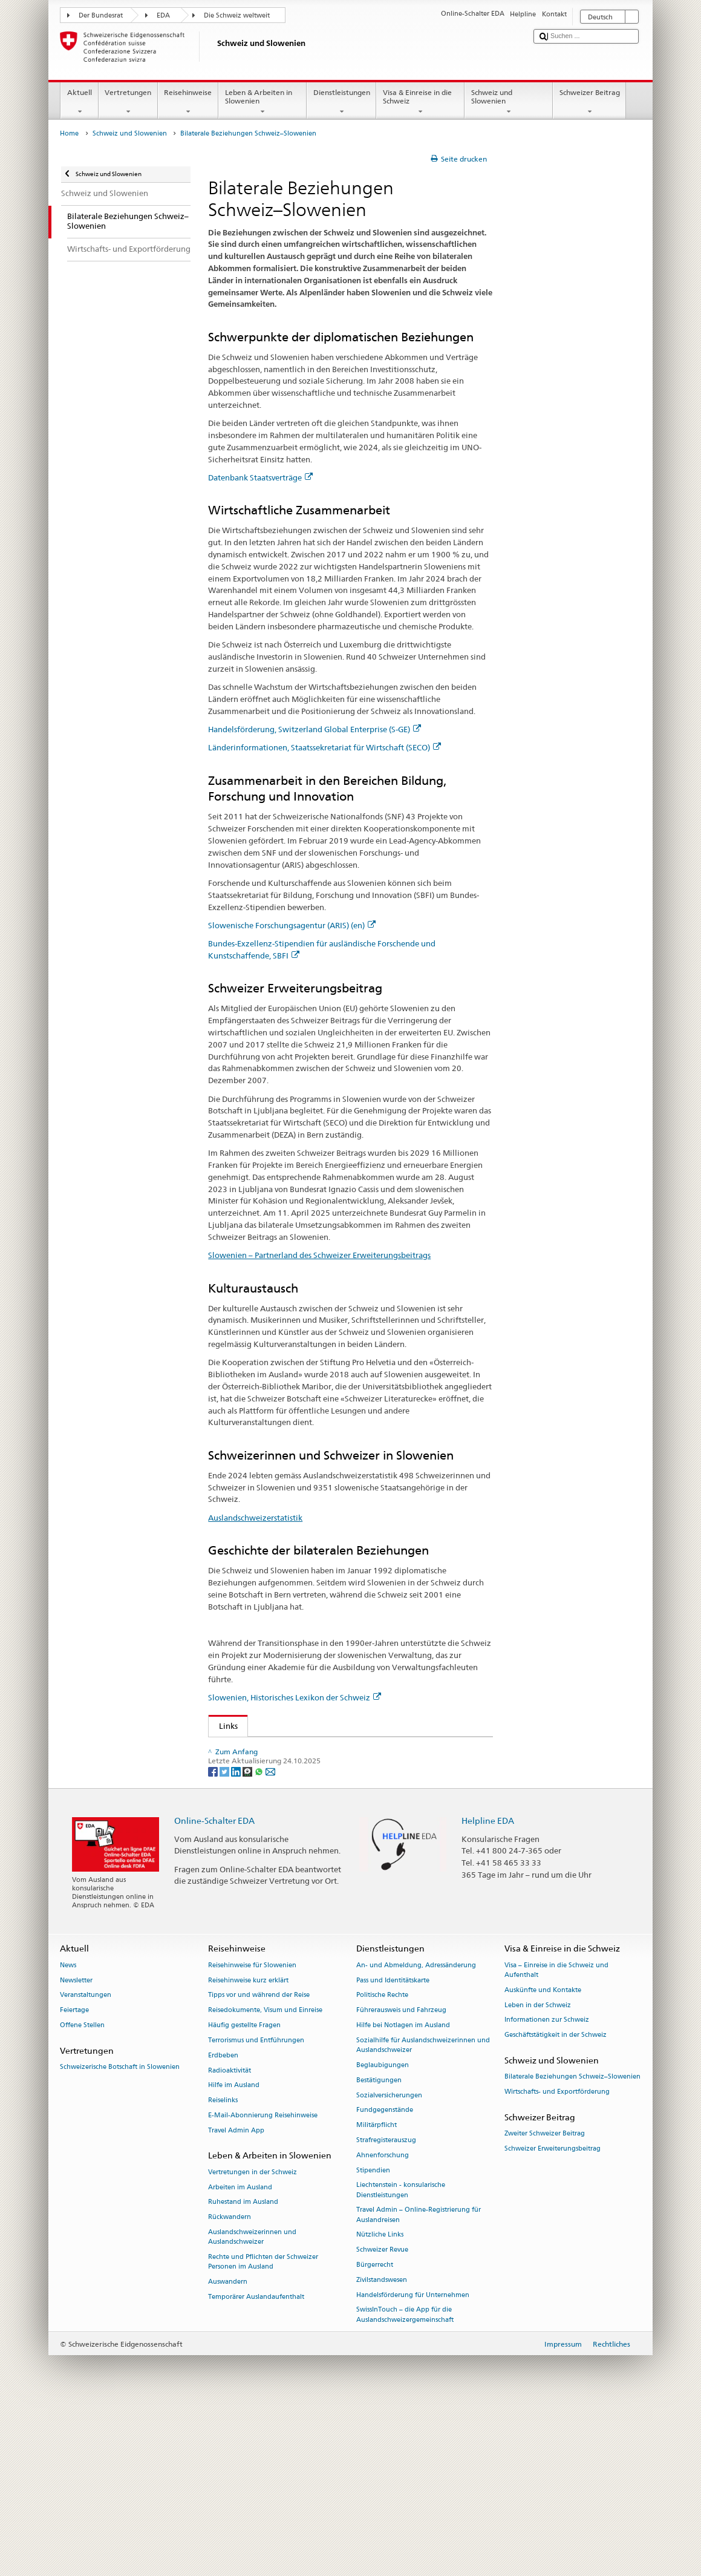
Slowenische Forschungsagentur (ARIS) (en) (292, 925)
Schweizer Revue (382, 2416)
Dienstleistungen (341, 102)
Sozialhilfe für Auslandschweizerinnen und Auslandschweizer (423, 2211)
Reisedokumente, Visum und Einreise (265, 2176)
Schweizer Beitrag (589, 102)
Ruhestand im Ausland (243, 2368)
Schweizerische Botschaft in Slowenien (120, 2233)
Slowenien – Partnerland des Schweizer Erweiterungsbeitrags (319, 1255)
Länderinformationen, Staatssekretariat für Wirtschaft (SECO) (324, 747)
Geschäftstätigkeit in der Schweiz (555, 2201)
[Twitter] (225, 1936)
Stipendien (373, 2337)
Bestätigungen (379, 2246)
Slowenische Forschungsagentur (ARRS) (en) (301, 1804)
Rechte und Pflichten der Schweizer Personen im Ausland (263, 2428)
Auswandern (227, 2448)
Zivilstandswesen (381, 2446)
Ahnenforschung (382, 2321)
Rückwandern (229, 2383)
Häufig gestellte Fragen (244, 2191)
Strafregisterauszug (386, 2306)
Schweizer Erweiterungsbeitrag (552, 2315)
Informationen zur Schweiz (546, 2186)
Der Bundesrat (101, 15)
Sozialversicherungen (389, 2261)
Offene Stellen (82, 2191)
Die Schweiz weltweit (237, 15)
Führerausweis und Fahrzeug (401, 2176)
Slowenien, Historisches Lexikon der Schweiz (294, 1697)
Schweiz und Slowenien (508, 102)
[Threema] (248, 1936)
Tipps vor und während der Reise (259, 2161)
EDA (163, 15)
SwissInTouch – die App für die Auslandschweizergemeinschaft (405, 2480)
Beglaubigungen (382, 2231)
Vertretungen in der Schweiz (252, 2338)
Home (69, 133)
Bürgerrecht (374, 2431)
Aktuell (79, 102)
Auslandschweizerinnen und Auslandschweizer (252, 2403)
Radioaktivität (229, 2236)
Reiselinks (223, 2266)
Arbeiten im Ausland (240, 2354)
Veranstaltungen (85, 2161)
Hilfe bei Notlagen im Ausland (403, 2191)
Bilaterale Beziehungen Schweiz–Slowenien (572, 2243)
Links (223, 1726)
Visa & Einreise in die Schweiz (420, 102)
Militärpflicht (376, 2291)
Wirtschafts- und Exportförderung (557, 2258)
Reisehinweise (188, 102)
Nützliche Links (379, 2401)
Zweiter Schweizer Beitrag (544, 2300)
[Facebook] (214, 1936)
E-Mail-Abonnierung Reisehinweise (263, 2282)
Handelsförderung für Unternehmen (412, 2461)
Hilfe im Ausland (233, 2251)
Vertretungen (128, 102)
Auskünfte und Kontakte (542, 2156)
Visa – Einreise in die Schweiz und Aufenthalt (556, 2136)
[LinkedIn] (237, 1936)
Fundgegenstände (384, 2276)
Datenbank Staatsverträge (260, 477)
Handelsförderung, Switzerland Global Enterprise (311, 1767)
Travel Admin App (236, 2297)
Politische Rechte (382, 2161)
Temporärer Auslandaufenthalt (256, 2463)
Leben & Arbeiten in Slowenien (262, 102)
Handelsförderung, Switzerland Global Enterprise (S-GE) (314, 729)
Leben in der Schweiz (537, 2171)
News (68, 2131)
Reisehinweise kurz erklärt (248, 2147)
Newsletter (76, 2147)
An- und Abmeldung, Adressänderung (416, 2131)
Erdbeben (223, 2222)
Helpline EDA (487, 1986)
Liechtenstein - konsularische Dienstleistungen (400, 2356)
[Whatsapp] (260, 1936)
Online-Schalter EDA (214, 1986)
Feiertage (74, 2176)
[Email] (270, 1936)
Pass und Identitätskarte (392, 2147)
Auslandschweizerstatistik (255, 1517)
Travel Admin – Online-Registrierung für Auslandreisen (418, 2381)
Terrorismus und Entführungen (256, 2207)
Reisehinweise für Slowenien (252, 2131)
